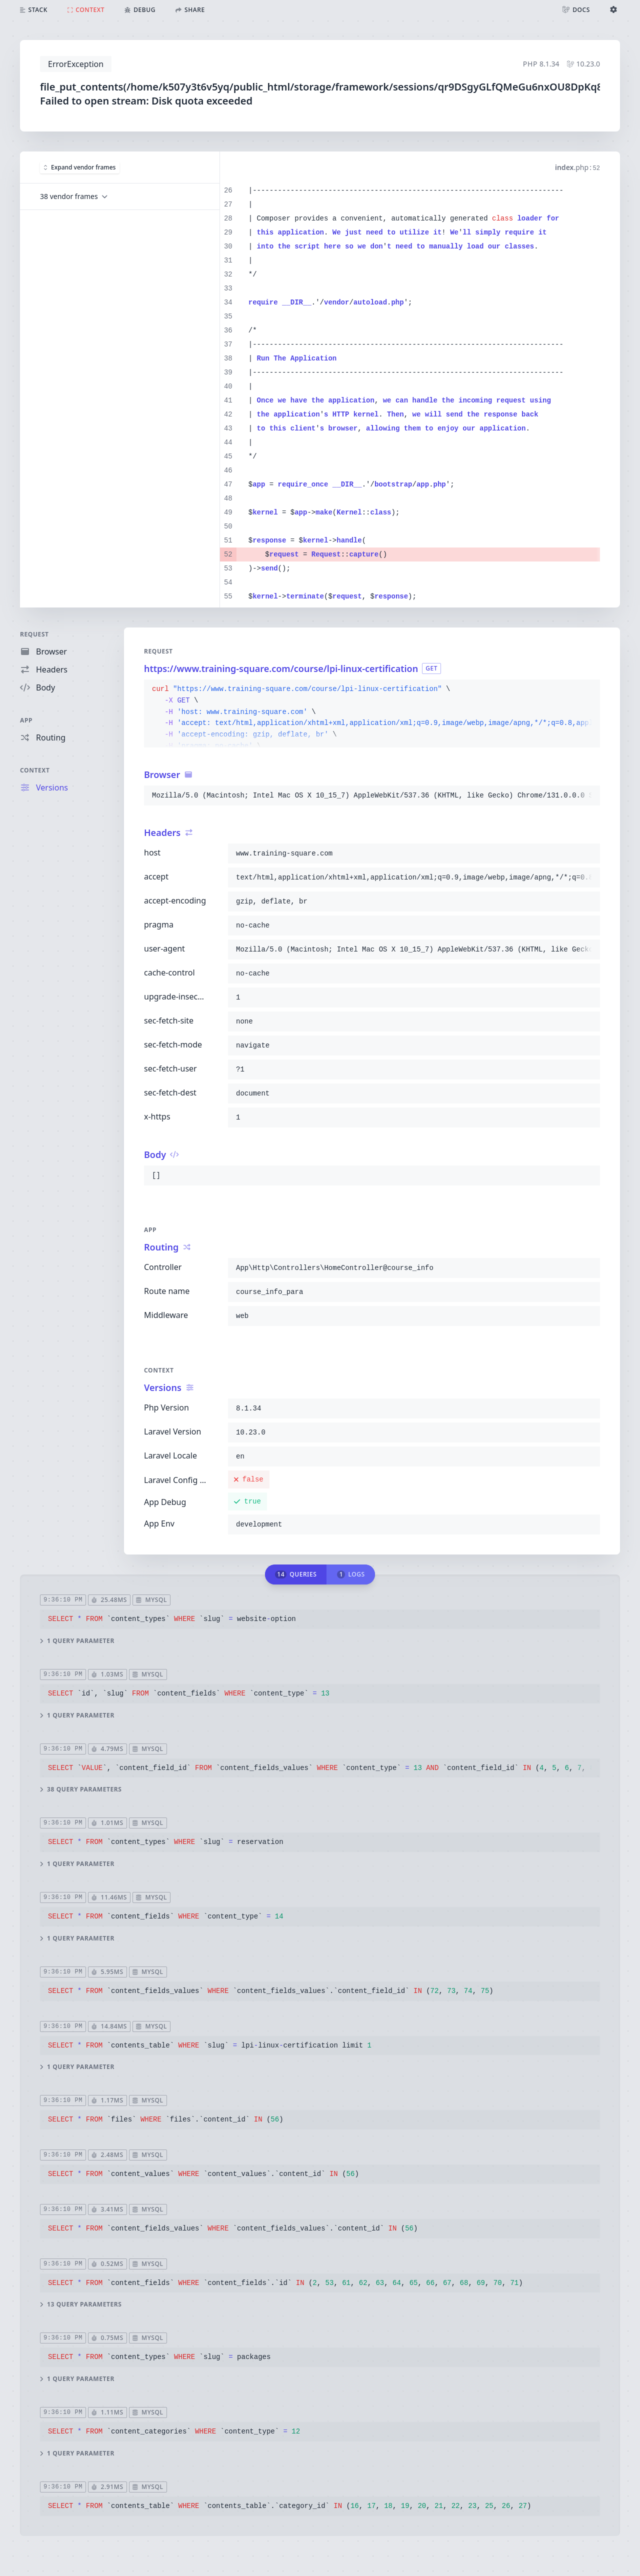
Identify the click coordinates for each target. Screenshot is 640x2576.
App (26, 720)
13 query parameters (81, 2304)
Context (35, 770)
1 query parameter (77, 1641)
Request (34, 634)
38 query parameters (81, 1790)
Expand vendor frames (80, 167)
